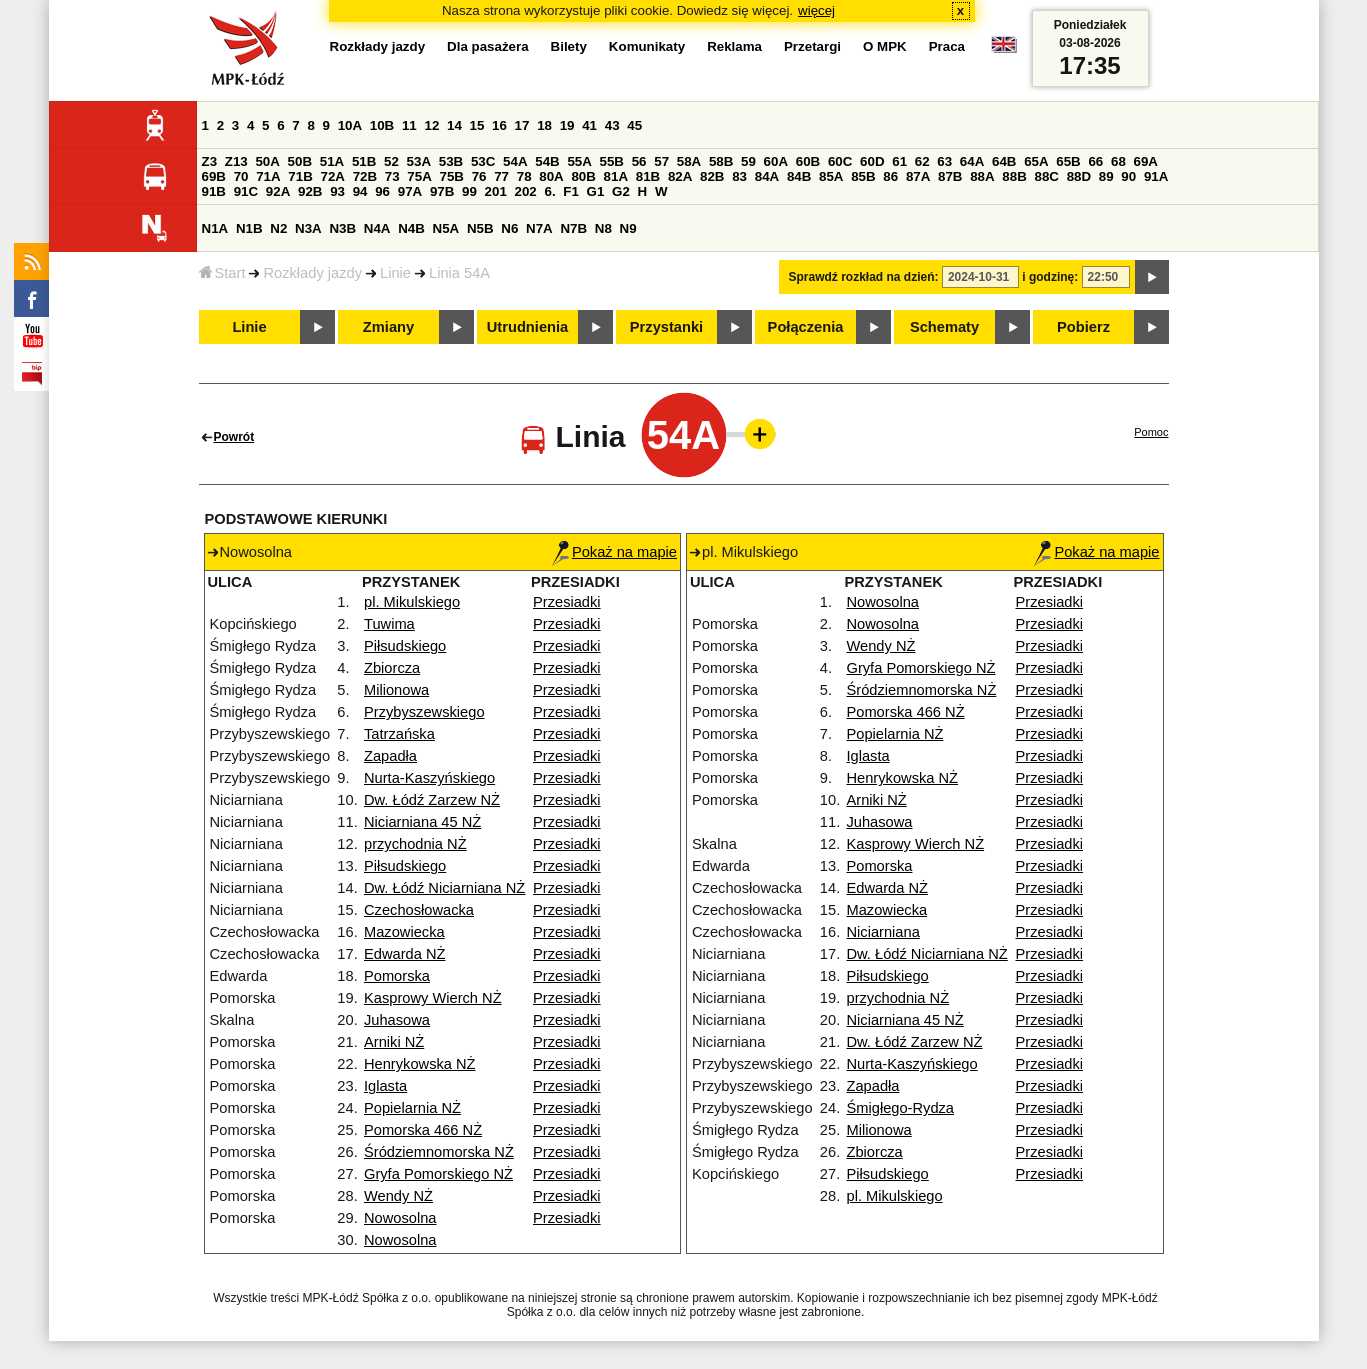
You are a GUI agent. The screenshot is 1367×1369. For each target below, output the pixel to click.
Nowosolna (400, 1218)
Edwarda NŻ (404, 954)
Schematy (944, 327)
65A (1036, 161)
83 (739, 176)
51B (364, 161)
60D (872, 161)
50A (267, 161)
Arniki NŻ (394, 1042)
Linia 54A (459, 273)
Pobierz (1083, 327)
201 (496, 191)
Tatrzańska (399, 734)
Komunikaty (647, 46)
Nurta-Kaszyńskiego (429, 778)
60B (808, 161)
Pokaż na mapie (614, 552)
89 (1106, 176)
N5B (480, 228)
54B (547, 161)
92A (278, 191)
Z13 (236, 161)
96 (382, 191)
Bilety (569, 46)
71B (300, 176)
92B (310, 191)
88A (982, 176)
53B (451, 161)
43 (612, 125)
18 (544, 125)
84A (767, 176)
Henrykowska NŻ (420, 1064)
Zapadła (390, 756)
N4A (377, 228)
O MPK (885, 46)
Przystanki (666, 327)
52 (391, 161)
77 (501, 176)
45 (634, 125)
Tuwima (389, 624)
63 (944, 161)
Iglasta (385, 1086)
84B (799, 176)
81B (648, 176)
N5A (446, 228)
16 (499, 125)
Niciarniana (882, 932)
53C (483, 161)
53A (419, 161)
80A (551, 176)
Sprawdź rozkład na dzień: (864, 277)
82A (680, 176)
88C (1047, 176)
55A (579, 161)
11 (409, 125)
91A (1156, 176)
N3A (308, 228)
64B (1004, 161)
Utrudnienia (527, 327)
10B (382, 125)
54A (515, 161)
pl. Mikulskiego (412, 602)
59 (748, 161)
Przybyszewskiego (424, 712)
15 (477, 125)
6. (549, 191)
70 (241, 176)
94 (360, 191)
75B (452, 176)
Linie (395, 273)
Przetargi (812, 46)
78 (524, 176)
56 (639, 161)
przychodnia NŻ (415, 844)
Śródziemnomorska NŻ (439, 1152)
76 (479, 176)
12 (431, 125)
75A (419, 176)
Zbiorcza (392, 668)
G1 (596, 191)
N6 (509, 228)
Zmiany (388, 327)
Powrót (234, 437)
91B (214, 191)
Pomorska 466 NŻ (423, 1130)
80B (583, 176)
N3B (342, 228)
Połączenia (806, 327)
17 (522, 125)
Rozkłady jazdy (312, 273)
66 (1095, 161)
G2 (621, 191)
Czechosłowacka (419, 910)
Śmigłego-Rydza (900, 1108)
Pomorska (397, 976)
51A (332, 161)
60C (840, 161)
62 (922, 161)
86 (890, 176)
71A (268, 176)
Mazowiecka (404, 932)
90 (1128, 176)
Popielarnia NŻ (412, 1108)
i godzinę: (1050, 277)
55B (612, 161)
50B (300, 161)
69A (1146, 161)
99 (469, 191)
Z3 (210, 161)
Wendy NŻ (398, 1196)
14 (454, 125)
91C (246, 191)
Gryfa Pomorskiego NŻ (438, 1174)
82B (712, 176)
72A (333, 176)
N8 (603, 228)
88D (1079, 176)
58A (689, 161)
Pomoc (1151, 432)
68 (1118, 161)
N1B (249, 228)
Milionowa (396, 690)
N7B (573, 228)
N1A (215, 228)
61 (899, 161)
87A (918, 176)
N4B (411, 228)
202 (526, 191)
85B (863, 176)
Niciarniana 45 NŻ (422, 822)
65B (1068, 161)
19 (567, 125)
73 (392, 176)
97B (442, 191)
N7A (539, 228)
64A (972, 161)
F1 (571, 191)
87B (950, 176)
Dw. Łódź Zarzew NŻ (432, 800)
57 (661, 161)
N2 (278, 228)
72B (365, 176)
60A (776, 161)
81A (616, 176)
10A (350, 125)
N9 (628, 228)
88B (1014, 176)
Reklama (734, 46)
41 (589, 125)
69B (214, 176)
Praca (947, 46)
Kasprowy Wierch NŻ (433, 998)
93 (337, 191)
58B (721, 161)
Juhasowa (397, 1020)
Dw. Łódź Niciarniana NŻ (444, 888)
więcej (816, 10)
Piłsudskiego (405, 646)
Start (222, 273)
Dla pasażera (488, 46)
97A (410, 191)
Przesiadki (567, 602)
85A (831, 176)
